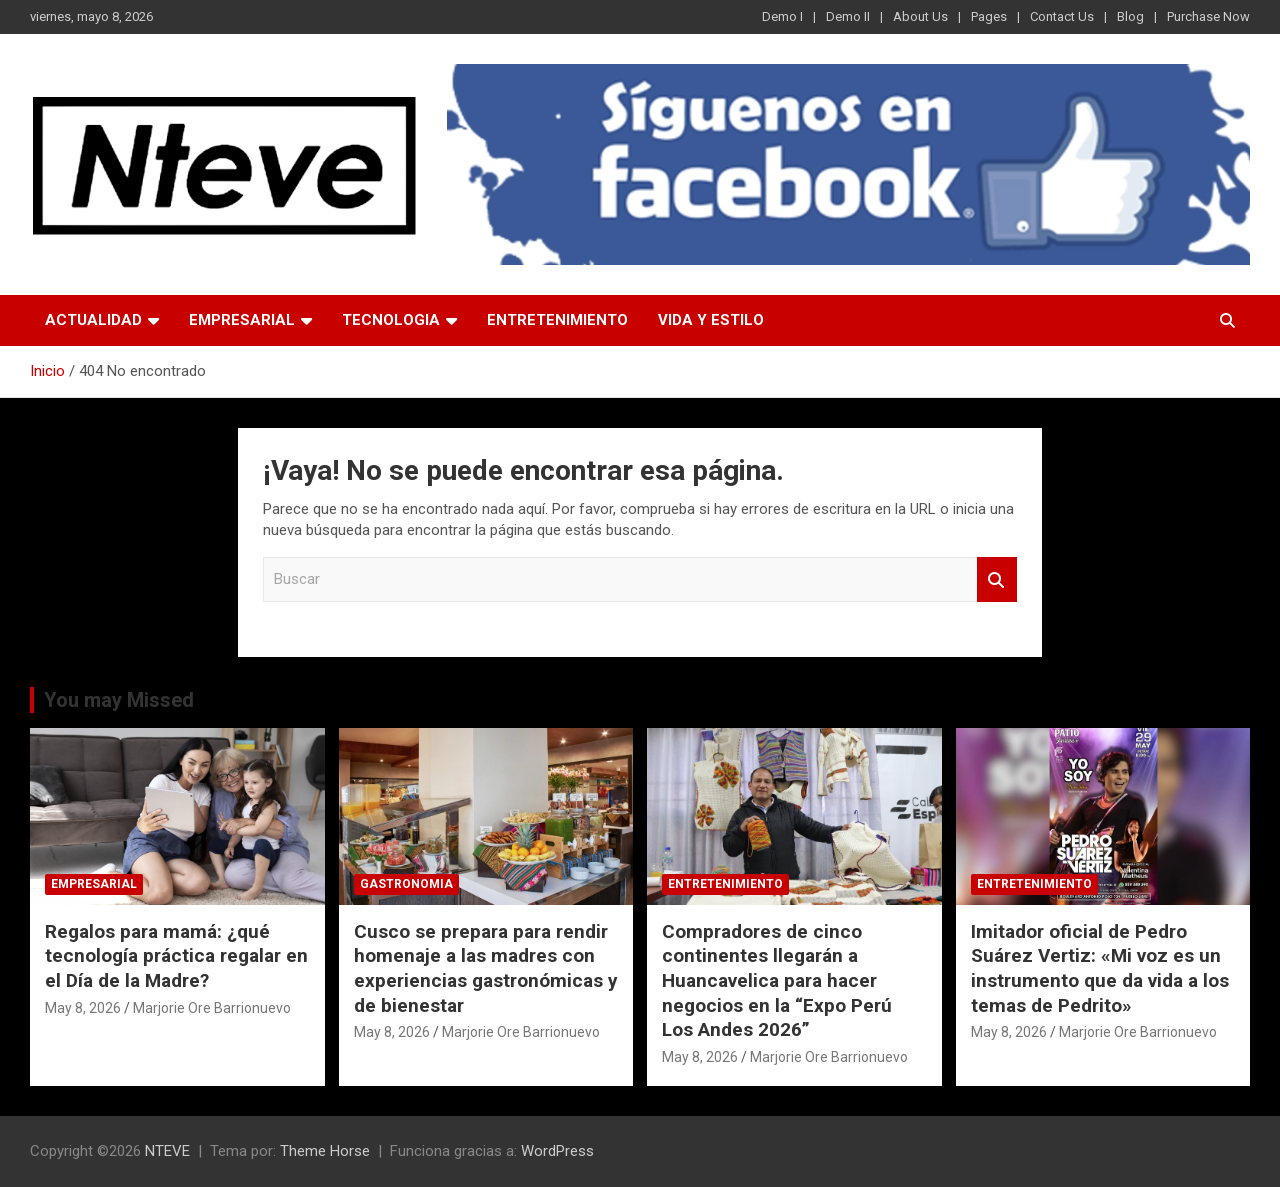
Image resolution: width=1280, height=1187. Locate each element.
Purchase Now (1208, 16)
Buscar (997, 579)
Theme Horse (325, 1151)
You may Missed (119, 700)
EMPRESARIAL (242, 320)
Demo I (782, 16)
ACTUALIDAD (93, 320)
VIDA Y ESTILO (711, 320)
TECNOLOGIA (391, 320)
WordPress (557, 1151)
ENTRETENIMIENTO (557, 320)
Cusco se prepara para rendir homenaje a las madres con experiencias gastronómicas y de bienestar (486, 968)
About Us (920, 16)
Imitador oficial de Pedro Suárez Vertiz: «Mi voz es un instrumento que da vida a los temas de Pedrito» (1100, 968)
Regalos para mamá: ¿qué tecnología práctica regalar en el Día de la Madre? (176, 956)
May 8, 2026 (83, 1008)
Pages (989, 16)
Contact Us (1062, 16)
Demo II (848, 16)
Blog (1130, 16)
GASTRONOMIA (406, 884)
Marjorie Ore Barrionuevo (212, 1008)
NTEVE (167, 1151)
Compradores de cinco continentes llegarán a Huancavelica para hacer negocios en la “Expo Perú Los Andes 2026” (777, 981)
